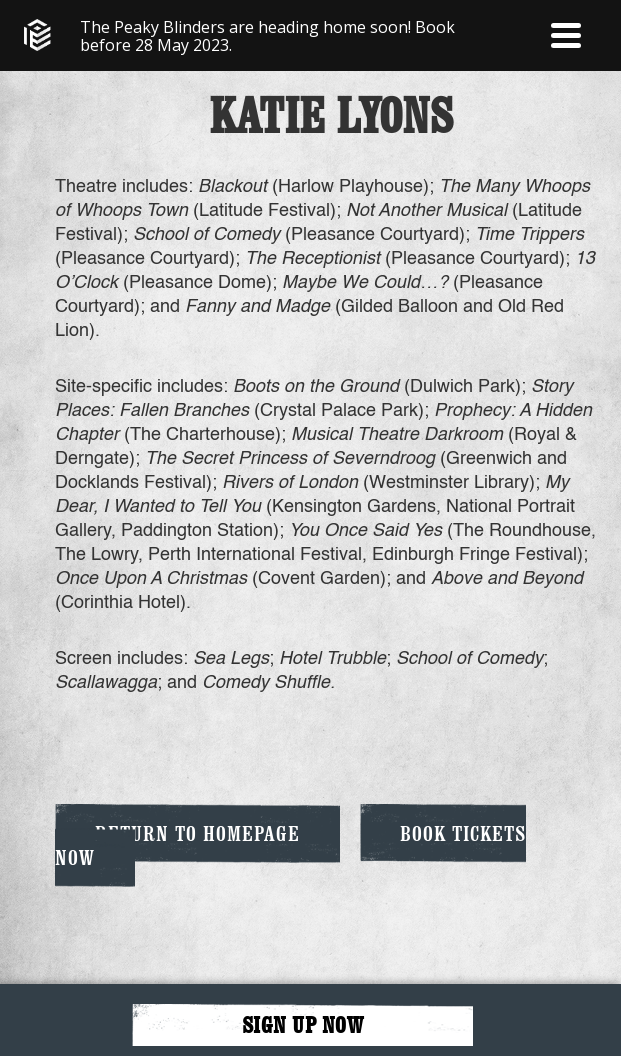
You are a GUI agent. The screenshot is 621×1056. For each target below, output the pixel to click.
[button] (566, 35)
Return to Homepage (197, 833)
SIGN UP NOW (303, 1024)
